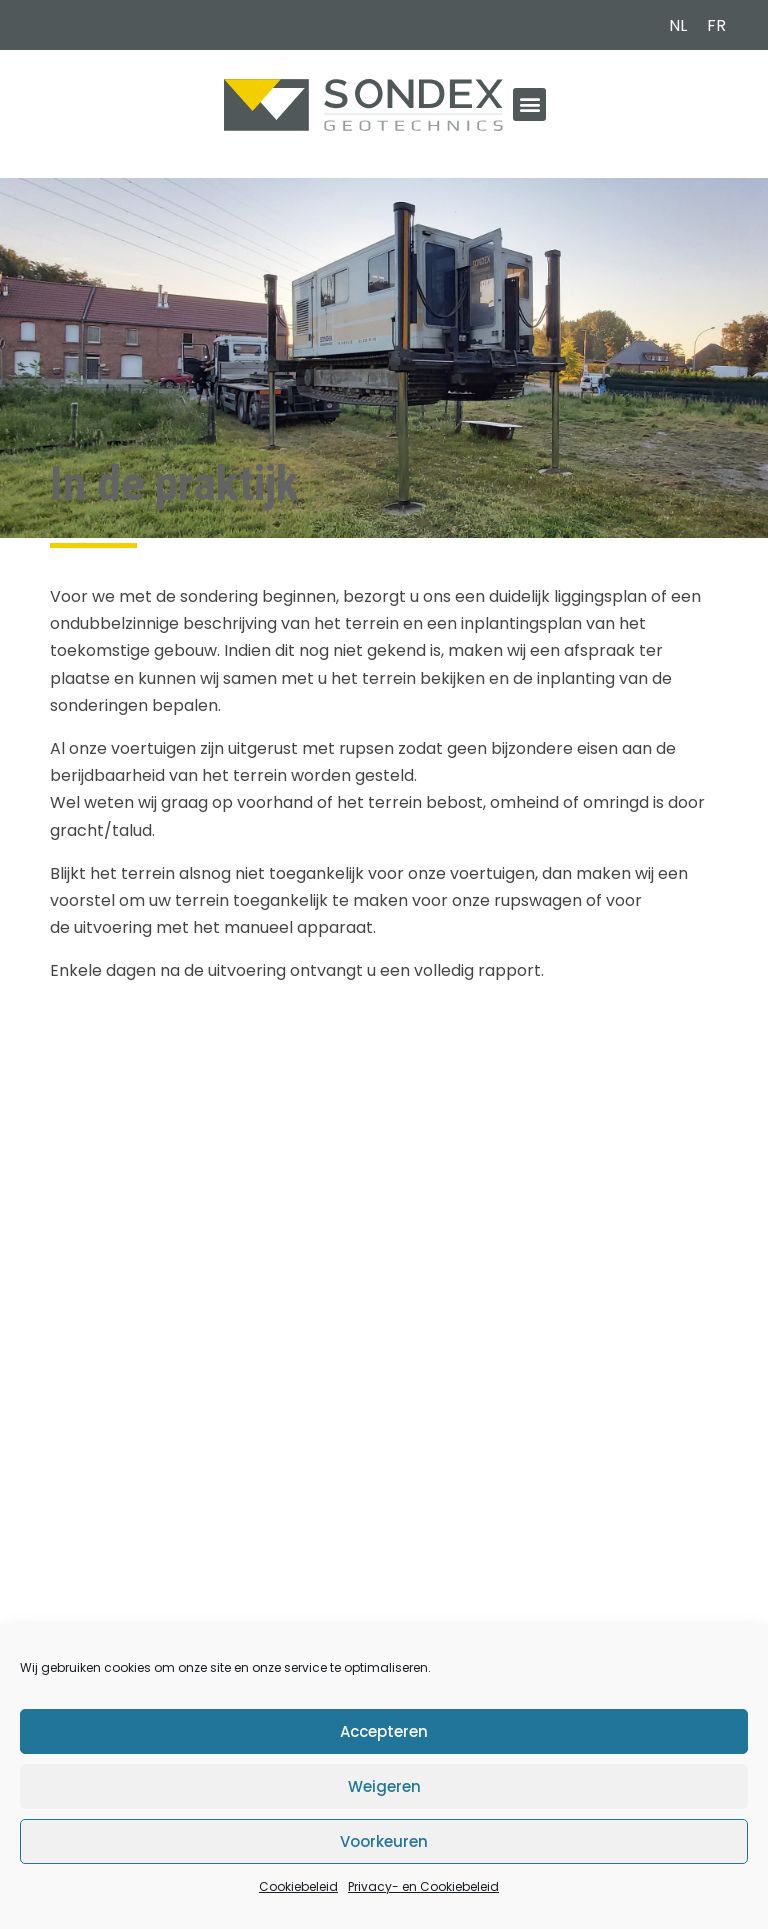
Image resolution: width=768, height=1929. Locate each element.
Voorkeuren (384, 1841)
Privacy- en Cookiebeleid (423, 1886)
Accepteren (384, 1731)
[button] (529, 104)
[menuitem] (678, 26)
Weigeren (384, 1786)
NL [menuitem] (678, 25)
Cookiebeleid (298, 1886)
